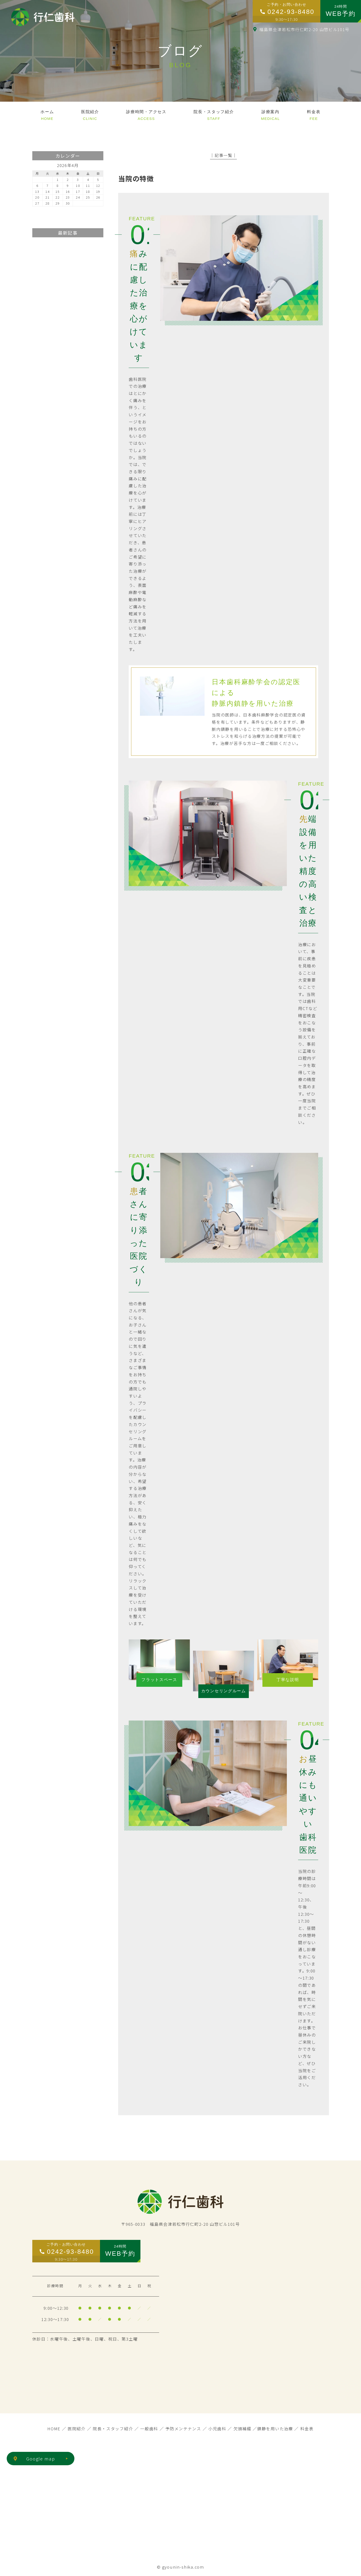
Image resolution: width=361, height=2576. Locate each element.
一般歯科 (149, 2429)
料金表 (307, 2429)
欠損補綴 (242, 2429)
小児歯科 (217, 2429)
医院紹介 (77, 2429)
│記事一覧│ (223, 155)
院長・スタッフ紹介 (113, 2429)
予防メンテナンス (183, 2429)
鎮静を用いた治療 (275, 2429)
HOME (54, 2429)
